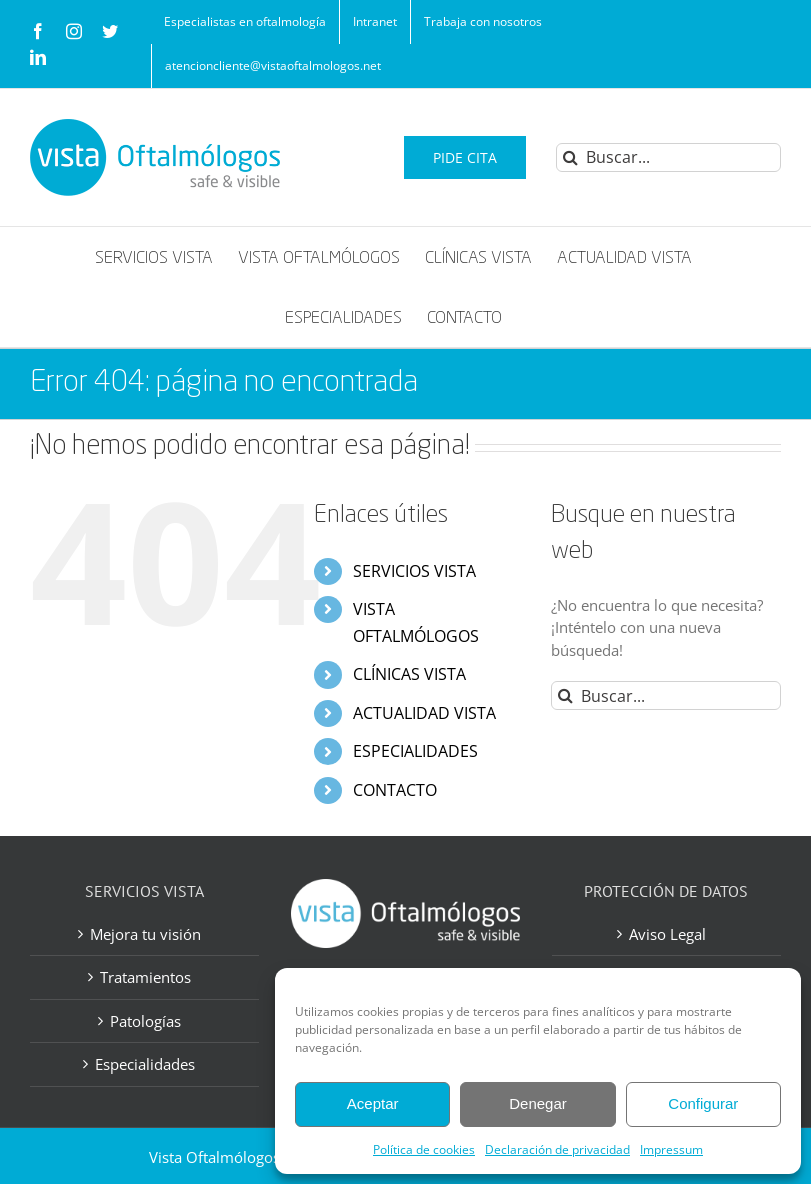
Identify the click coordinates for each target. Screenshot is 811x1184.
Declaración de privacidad (557, 1149)
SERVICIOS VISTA (414, 571)
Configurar (703, 1103)
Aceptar (373, 1103)
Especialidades (145, 1064)
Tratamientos (145, 977)
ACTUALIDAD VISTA (424, 713)
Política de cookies (424, 1149)
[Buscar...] (668, 157)
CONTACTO (395, 790)
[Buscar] (570, 157)
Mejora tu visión (145, 934)
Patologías (145, 1021)
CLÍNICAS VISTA (409, 674)
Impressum (671, 1149)
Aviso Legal (667, 934)
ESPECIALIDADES (415, 751)
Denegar (538, 1103)
